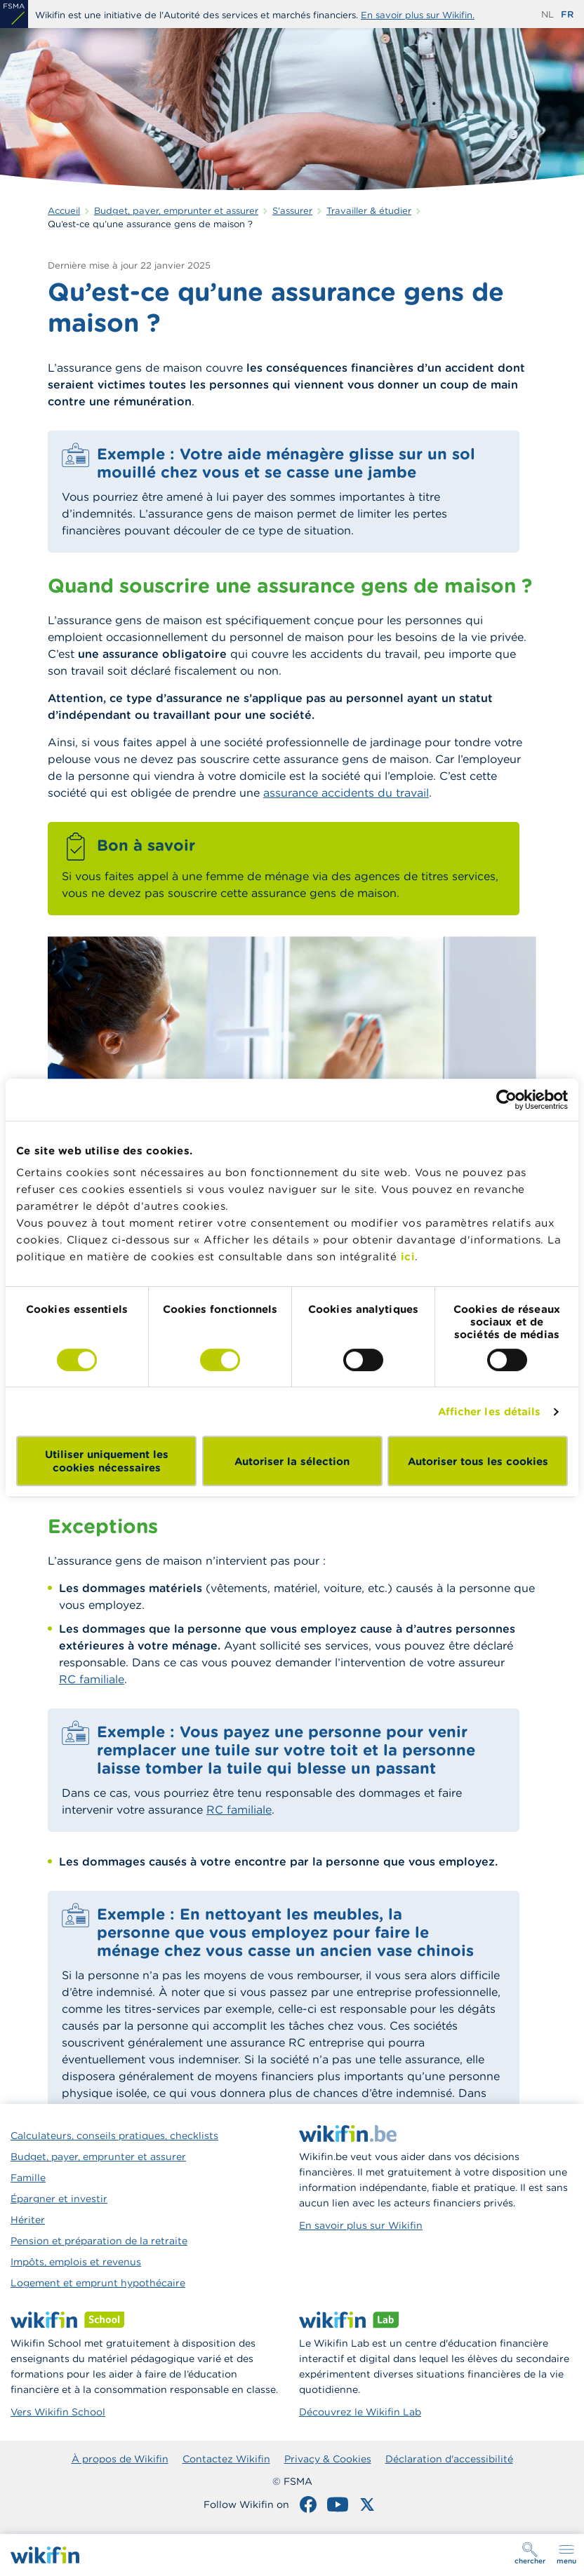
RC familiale (91, 1679)
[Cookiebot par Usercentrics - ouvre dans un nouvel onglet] (506, 1099)
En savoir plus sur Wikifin (361, 2225)
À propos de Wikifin (120, 2459)
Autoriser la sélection (292, 1461)
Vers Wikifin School (58, 2412)
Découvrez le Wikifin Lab (360, 2412)
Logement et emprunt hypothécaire (98, 2283)
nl (547, 14)
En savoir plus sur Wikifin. (417, 15)
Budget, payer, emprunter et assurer (98, 2156)
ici (408, 1256)
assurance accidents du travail (346, 792)
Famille (28, 2177)
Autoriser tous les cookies (478, 1461)
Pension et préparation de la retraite (99, 2240)
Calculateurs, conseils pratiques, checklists (114, 2135)
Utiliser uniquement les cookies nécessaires (106, 1461)
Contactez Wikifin (226, 2459)
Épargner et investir (59, 2198)
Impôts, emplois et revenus (76, 2261)
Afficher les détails (489, 1411)
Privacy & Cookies (327, 2459)
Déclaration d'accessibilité (449, 2459)
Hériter (28, 2219)
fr (567, 14)
